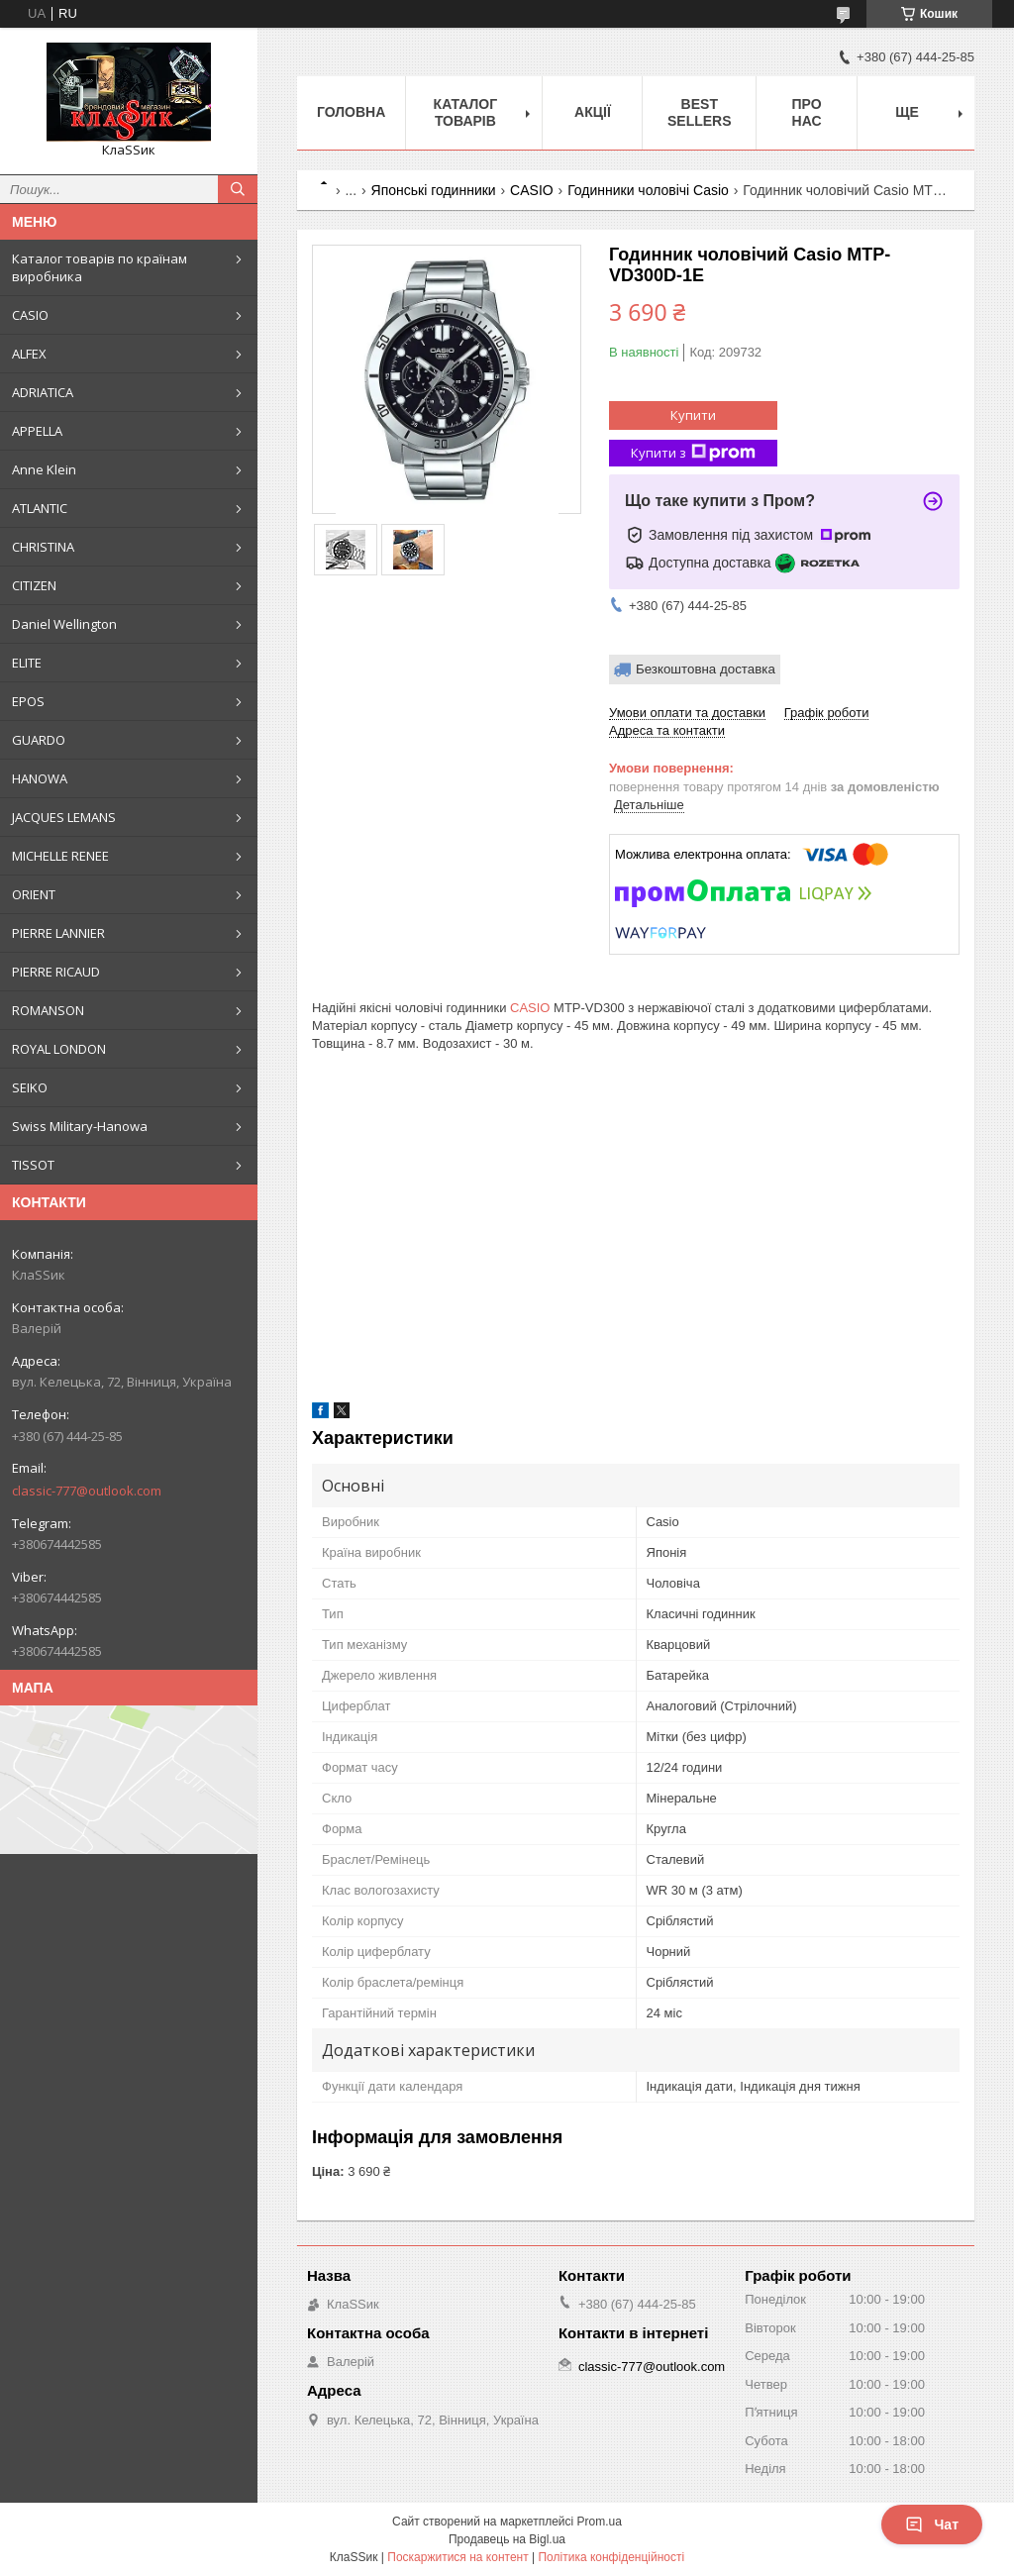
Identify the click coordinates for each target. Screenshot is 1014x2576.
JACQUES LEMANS (64, 817)
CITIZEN (34, 585)
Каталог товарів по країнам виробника (99, 267)
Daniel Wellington (64, 624)
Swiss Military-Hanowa (80, 1126)
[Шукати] (237, 189)
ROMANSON (48, 1010)
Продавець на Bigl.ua (507, 2539)
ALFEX (29, 353)
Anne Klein (44, 469)
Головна (351, 112)
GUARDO (38, 740)
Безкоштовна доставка (705, 669)
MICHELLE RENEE (60, 856)
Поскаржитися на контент (457, 2557)
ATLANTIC (39, 508)
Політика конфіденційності (611, 2557)
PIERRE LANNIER (58, 933)
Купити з (693, 453)
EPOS (28, 701)
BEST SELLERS (699, 112)
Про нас (806, 112)
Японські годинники (433, 190)
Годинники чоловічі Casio (648, 190)
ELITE (27, 662)
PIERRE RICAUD (56, 971)
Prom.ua (599, 2521)
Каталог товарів (466, 112)
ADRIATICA (42, 392)
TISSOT (33, 1165)
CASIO (30, 315)
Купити (693, 415)
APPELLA (37, 431)
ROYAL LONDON (59, 1049)
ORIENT (33, 894)
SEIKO (30, 1087)
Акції (592, 112)
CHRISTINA (43, 547)
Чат (932, 2524)
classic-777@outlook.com (86, 1490)
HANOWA (39, 778)
